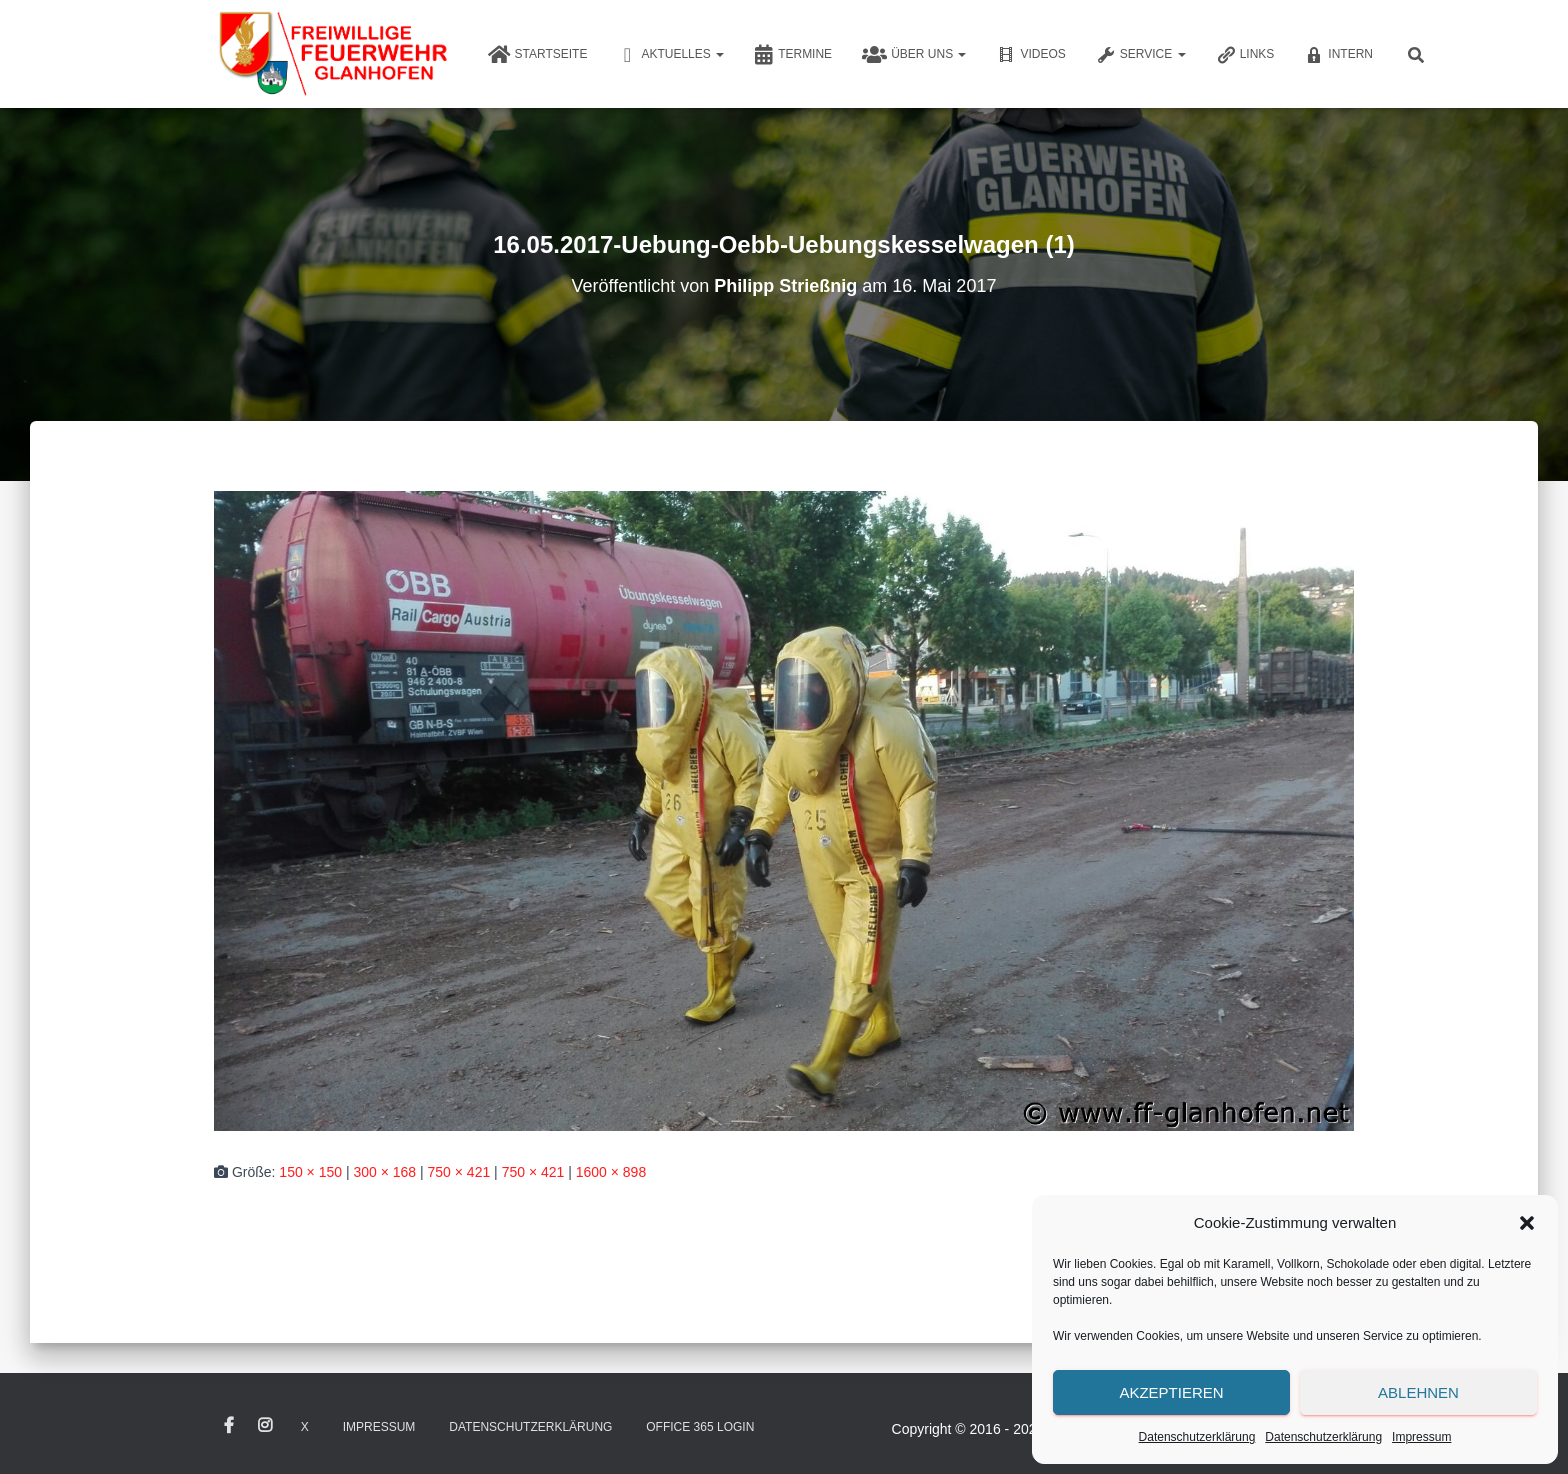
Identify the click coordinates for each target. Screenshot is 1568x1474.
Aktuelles (670, 55)
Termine (793, 55)
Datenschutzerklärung (1197, 1437)
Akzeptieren (1171, 1392)
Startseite (538, 55)
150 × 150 (310, 1172)
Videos (1030, 55)
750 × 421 (459, 1172)
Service (1141, 55)
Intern (1338, 55)
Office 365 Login (700, 1427)
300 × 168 (384, 1172)
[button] (1527, 1223)
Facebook (229, 1426)
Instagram (265, 1426)
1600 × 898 (611, 1172)
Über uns (914, 55)
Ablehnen (1418, 1392)
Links (1245, 55)
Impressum (1421, 1437)
